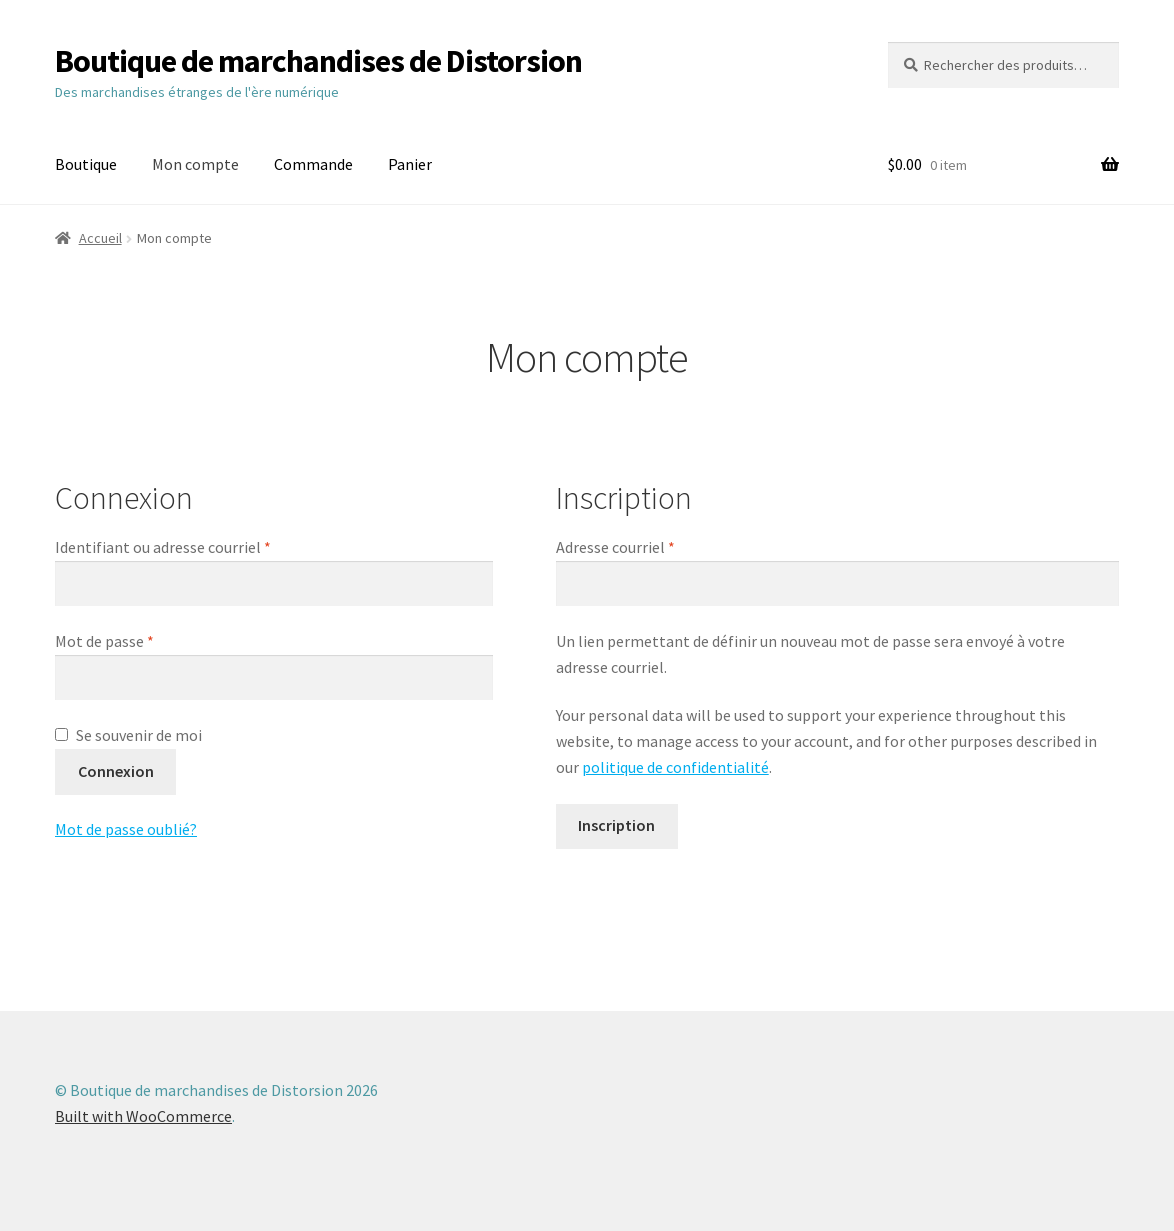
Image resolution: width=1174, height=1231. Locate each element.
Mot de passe (144, 640)
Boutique (86, 164)
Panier (410, 164)
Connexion (116, 771)
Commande (313, 164)
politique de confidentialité (675, 767)
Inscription (616, 825)
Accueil (100, 238)
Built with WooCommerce (143, 1116)
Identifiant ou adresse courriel (202, 546)
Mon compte (195, 164)
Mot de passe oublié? (126, 829)
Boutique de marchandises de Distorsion (318, 61)
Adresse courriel (655, 546)
